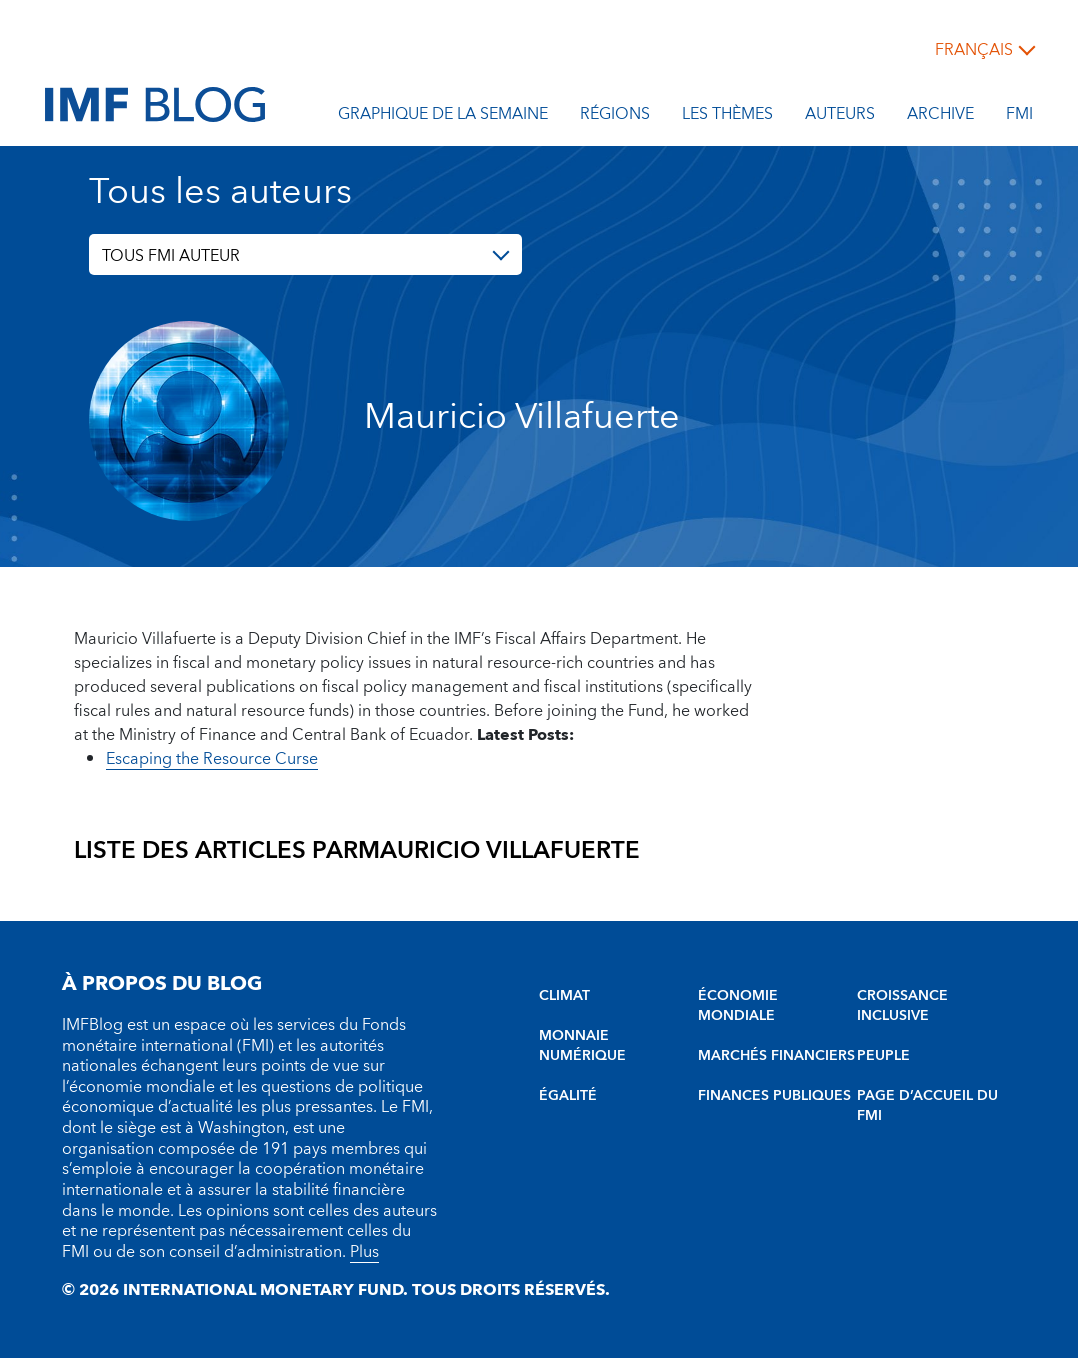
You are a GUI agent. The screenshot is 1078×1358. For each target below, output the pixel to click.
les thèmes (727, 117)
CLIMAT (564, 996)
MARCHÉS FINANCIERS (776, 1056)
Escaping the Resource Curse (212, 759)
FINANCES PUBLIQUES (774, 1096)
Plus (364, 1252)
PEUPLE (883, 1056)
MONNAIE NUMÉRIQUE (582, 1046)
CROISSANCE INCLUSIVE (902, 1006)
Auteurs (840, 117)
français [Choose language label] (974, 50)
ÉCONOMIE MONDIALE (738, 1006)
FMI (1019, 117)
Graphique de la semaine (443, 117)
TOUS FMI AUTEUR (171, 256)
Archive (940, 117)
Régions (615, 117)
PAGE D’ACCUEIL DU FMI (927, 1106)
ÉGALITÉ (568, 1096)
